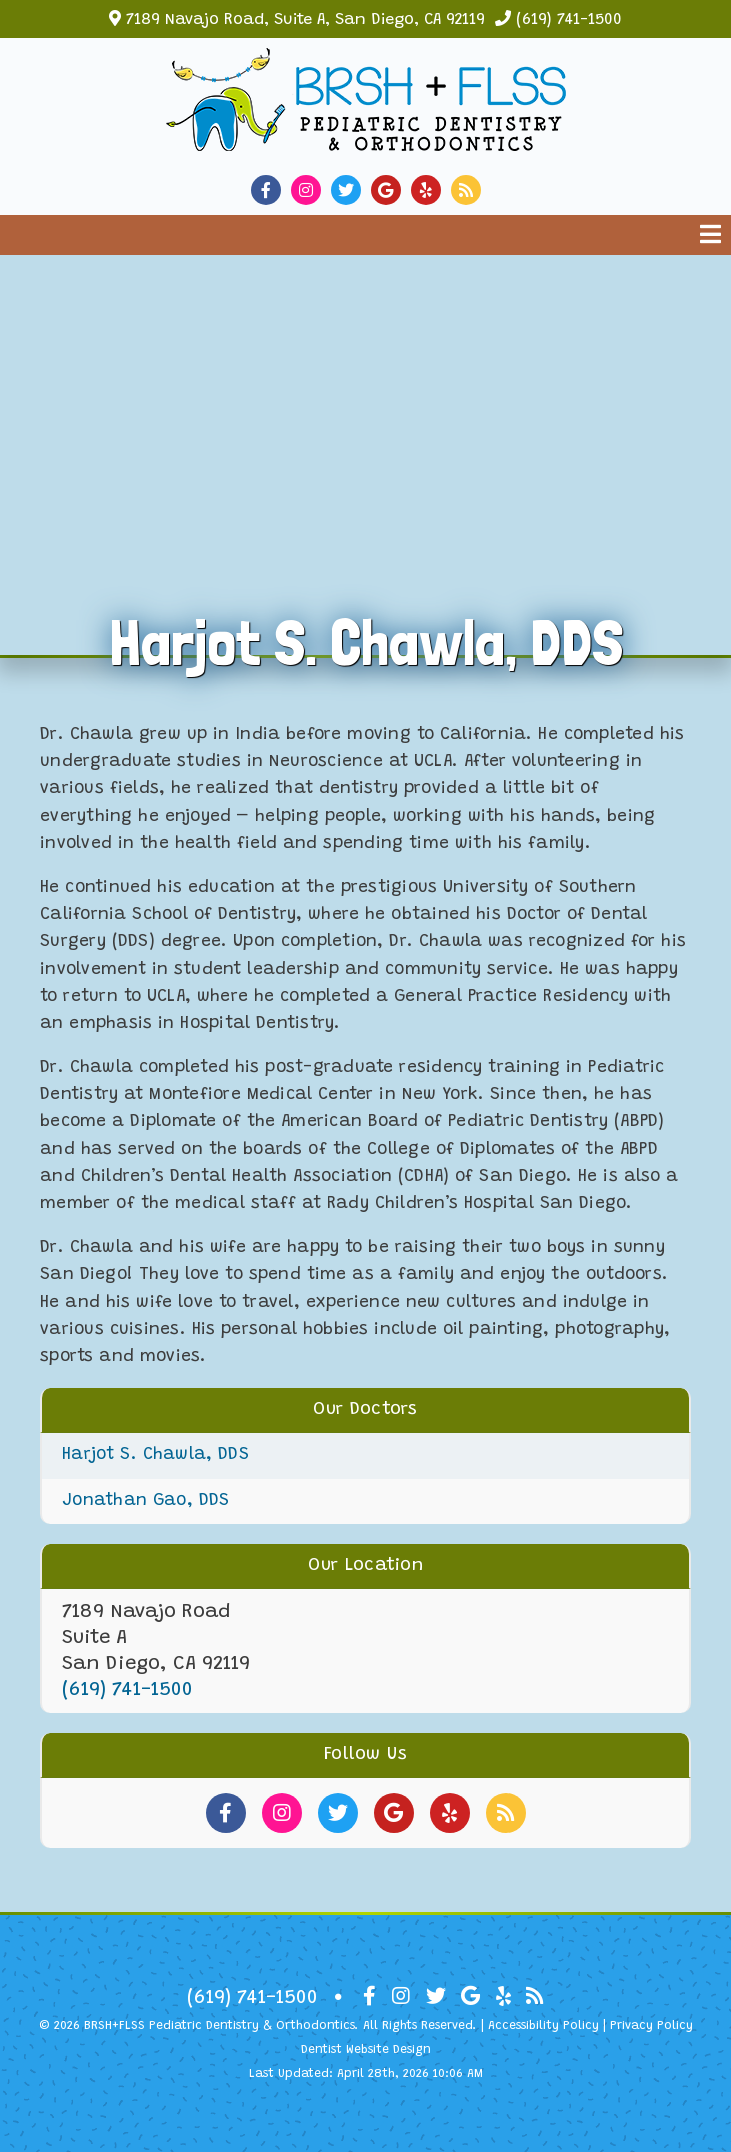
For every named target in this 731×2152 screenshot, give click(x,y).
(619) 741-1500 (569, 20)
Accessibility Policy (543, 2026)
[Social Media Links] (226, 1813)
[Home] (366, 135)
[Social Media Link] (271, 190)
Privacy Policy (651, 2026)
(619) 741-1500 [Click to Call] (127, 1690)
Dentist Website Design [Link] (366, 2050)
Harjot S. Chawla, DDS (155, 1455)
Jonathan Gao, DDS (145, 1501)
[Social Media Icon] (369, 1997)
